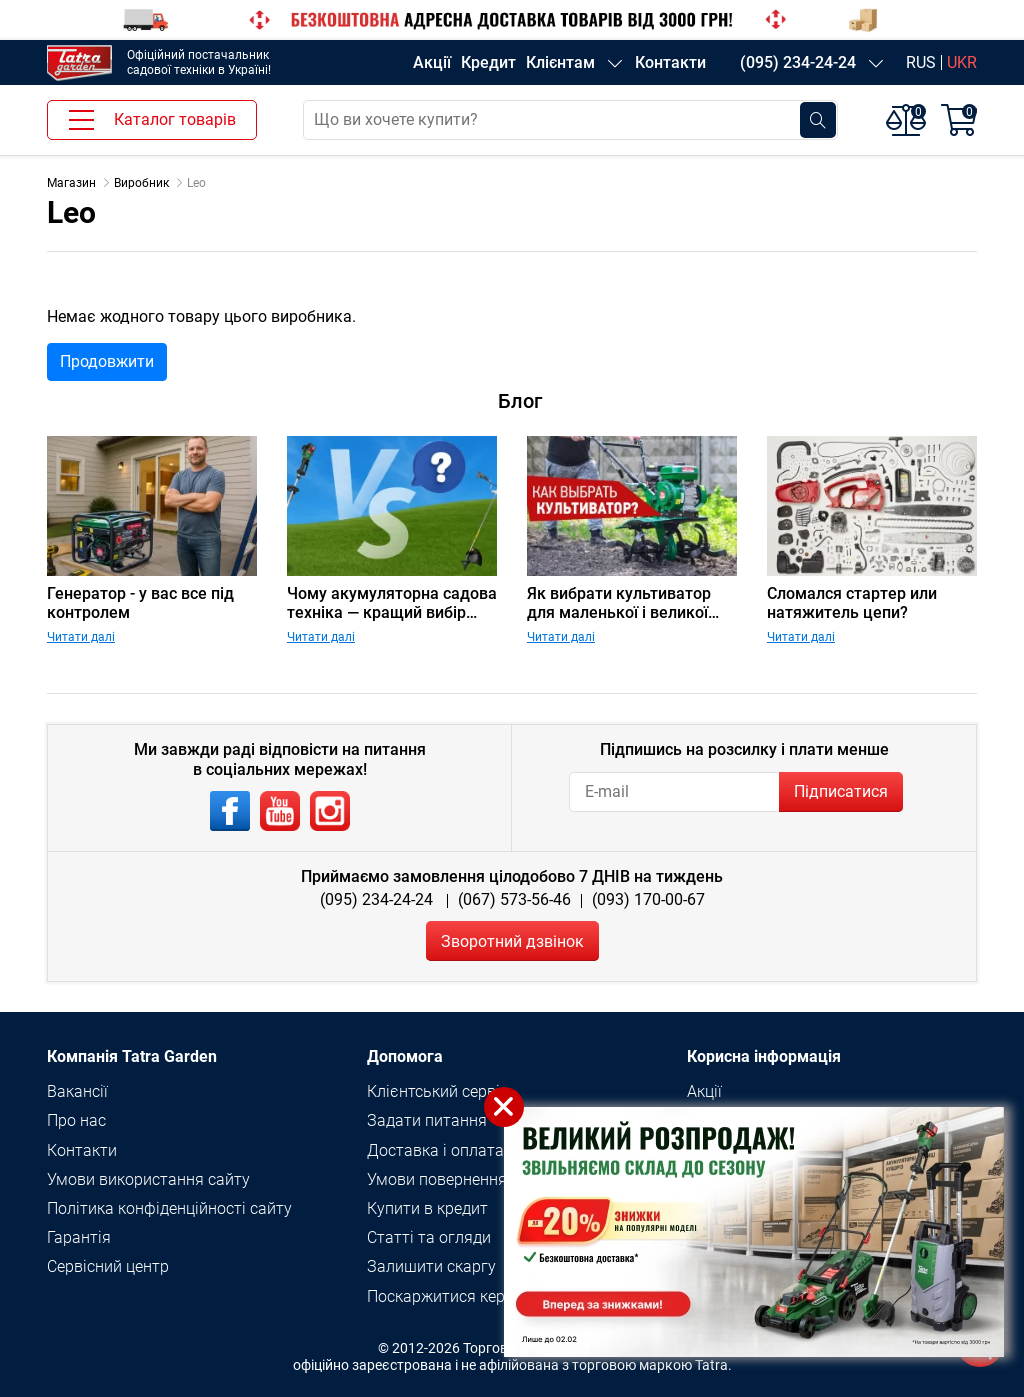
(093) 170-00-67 (648, 899)
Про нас (76, 1120)
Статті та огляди (429, 1237)
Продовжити (107, 361)
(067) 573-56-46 (514, 899)
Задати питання (427, 1120)
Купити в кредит (427, 1208)
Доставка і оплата (435, 1150)
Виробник (141, 183)
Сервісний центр (108, 1266)
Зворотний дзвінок (512, 941)
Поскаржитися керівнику (459, 1296)
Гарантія (79, 1237)
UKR (962, 62)
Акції (432, 62)
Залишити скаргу (431, 1266)
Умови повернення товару (465, 1179)
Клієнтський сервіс (437, 1091)
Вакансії (77, 1091)
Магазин (71, 183)
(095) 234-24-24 (798, 62)
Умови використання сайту (148, 1179)
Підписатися (841, 791)
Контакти (670, 62)
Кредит (488, 62)
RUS (921, 62)
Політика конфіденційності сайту (169, 1208)
